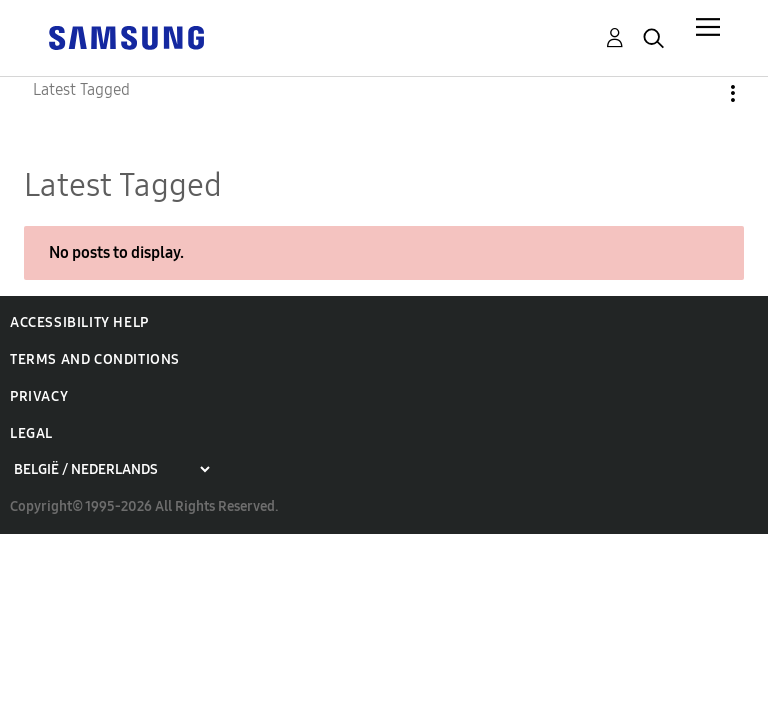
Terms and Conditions (95, 359)
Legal (31, 433)
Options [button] (699, 93)
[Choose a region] (111, 469)
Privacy (39, 396)
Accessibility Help (79, 322)
